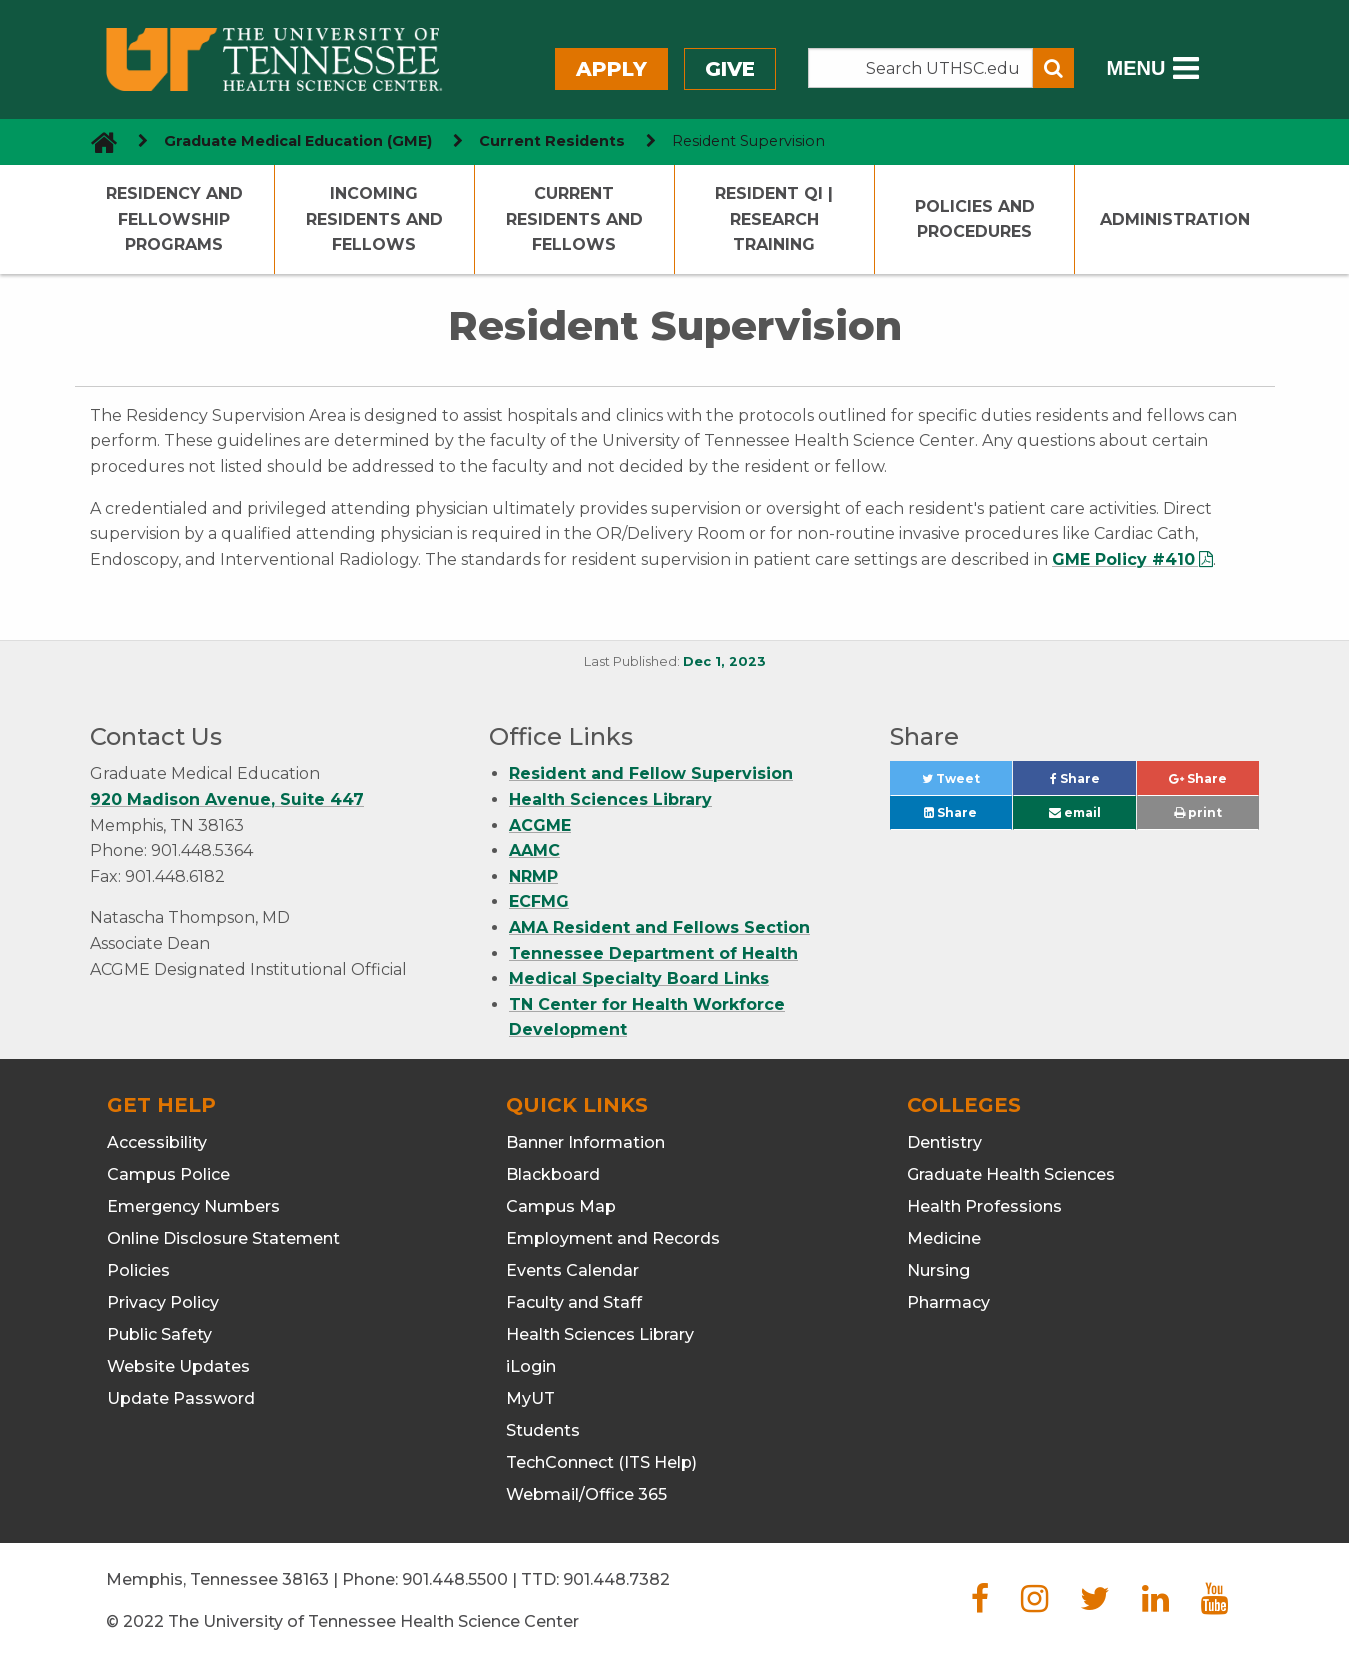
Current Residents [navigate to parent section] (552, 141)
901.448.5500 (455, 1579)
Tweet (967, 783)
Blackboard (553, 1174)
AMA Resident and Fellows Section (659, 927)
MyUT (530, 1398)
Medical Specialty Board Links (639, 978)
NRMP (533, 876)
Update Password (181, 1398)
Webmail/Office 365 (586, 1494)
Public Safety (159, 1334)
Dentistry (944, 1142)
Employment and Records (613, 1238)
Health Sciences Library (610, 799)
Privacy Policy (163, 1302)
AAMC (534, 850)
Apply (611, 69)
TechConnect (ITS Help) (601, 1462)
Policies (138, 1270)
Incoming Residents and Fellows (374, 219)
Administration (1175, 219)
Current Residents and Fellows (574, 219)
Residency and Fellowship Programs (174, 219)
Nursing (938, 1270)
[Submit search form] (1053, 68)
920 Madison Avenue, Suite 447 (227, 799)
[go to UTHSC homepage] (96, 141)
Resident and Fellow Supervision (651, 773)
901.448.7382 (616, 1579)
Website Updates (178, 1366)
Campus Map (561, 1206)
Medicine (944, 1238)
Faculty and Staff (574, 1302)
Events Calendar (572, 1270)
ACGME (540, 825)
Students (543, 1430)
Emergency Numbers (193, 1206)
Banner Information (585, 1142)
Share (1093, 783)
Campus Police (168, 1174)
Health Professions (984, 1206)
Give (730, 69)
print (1198, 812)
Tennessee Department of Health (653, 953)
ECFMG (539, 901)
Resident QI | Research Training (774, 219)
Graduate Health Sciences (1011, 1174)
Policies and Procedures (975, 219)
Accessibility (157, 1142)
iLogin (531, 1366)
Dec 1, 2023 (724, 661)
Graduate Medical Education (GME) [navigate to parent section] (298, 141)
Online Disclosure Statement (223, 1238)
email (1075, 812)
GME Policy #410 (1123, 559)
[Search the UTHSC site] (921, 68)
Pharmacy (948, 1302)
